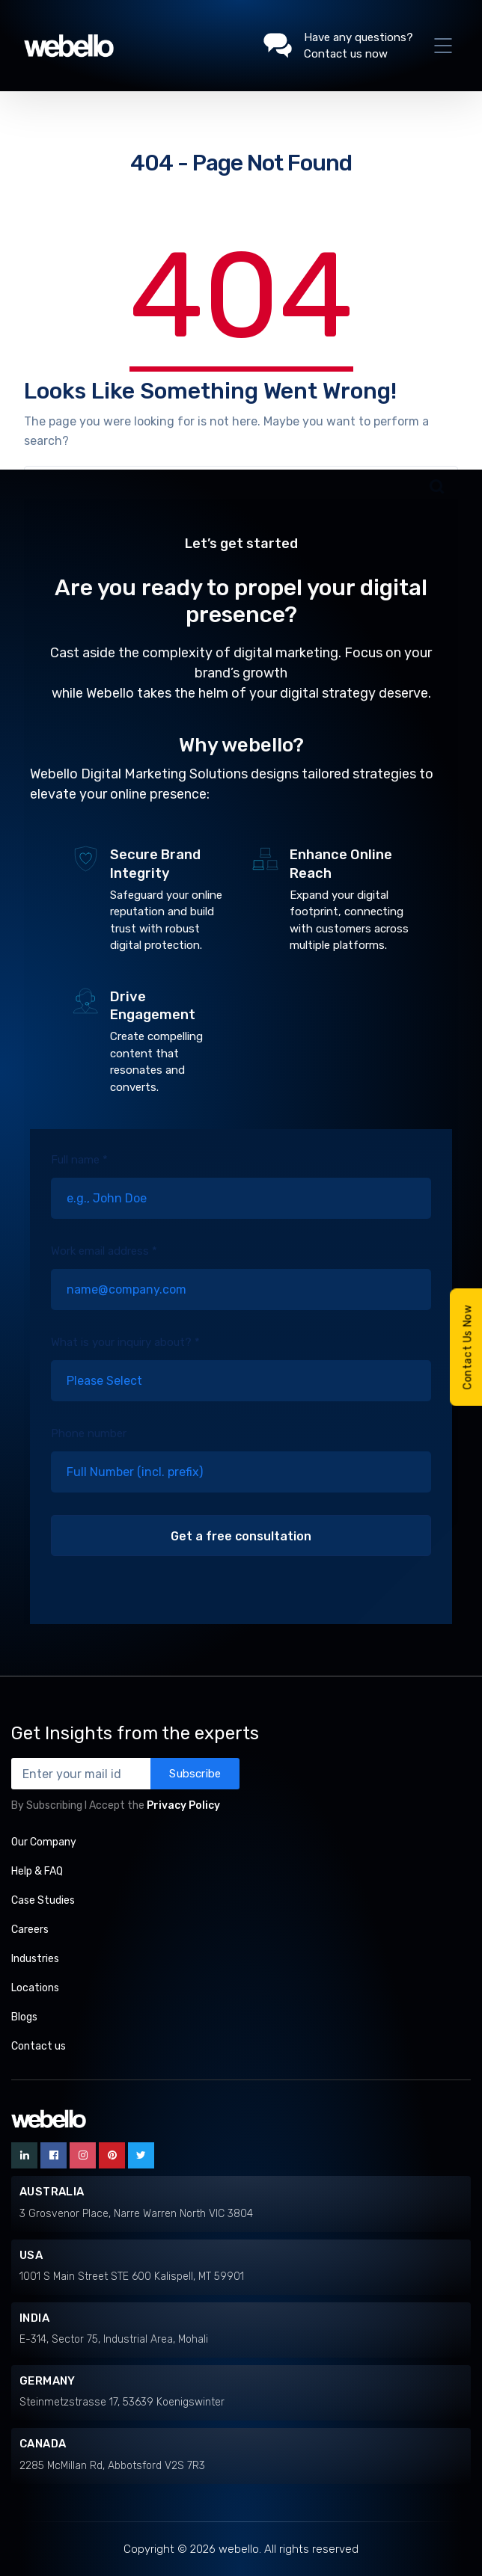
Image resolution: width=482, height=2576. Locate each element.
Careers (30, 1929)
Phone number (240, 1471)
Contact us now (346, 54)
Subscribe (195, 1773)
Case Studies (43, 1900)
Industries (35, 1958)
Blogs (24, 2017)
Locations (35, 1988)
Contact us (38, 2046)
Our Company (43, 1842)
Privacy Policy (183, 1805)
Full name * (240, 1197)
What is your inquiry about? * (240, 1379)
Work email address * (240, 1288)
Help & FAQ (37, 1871)
